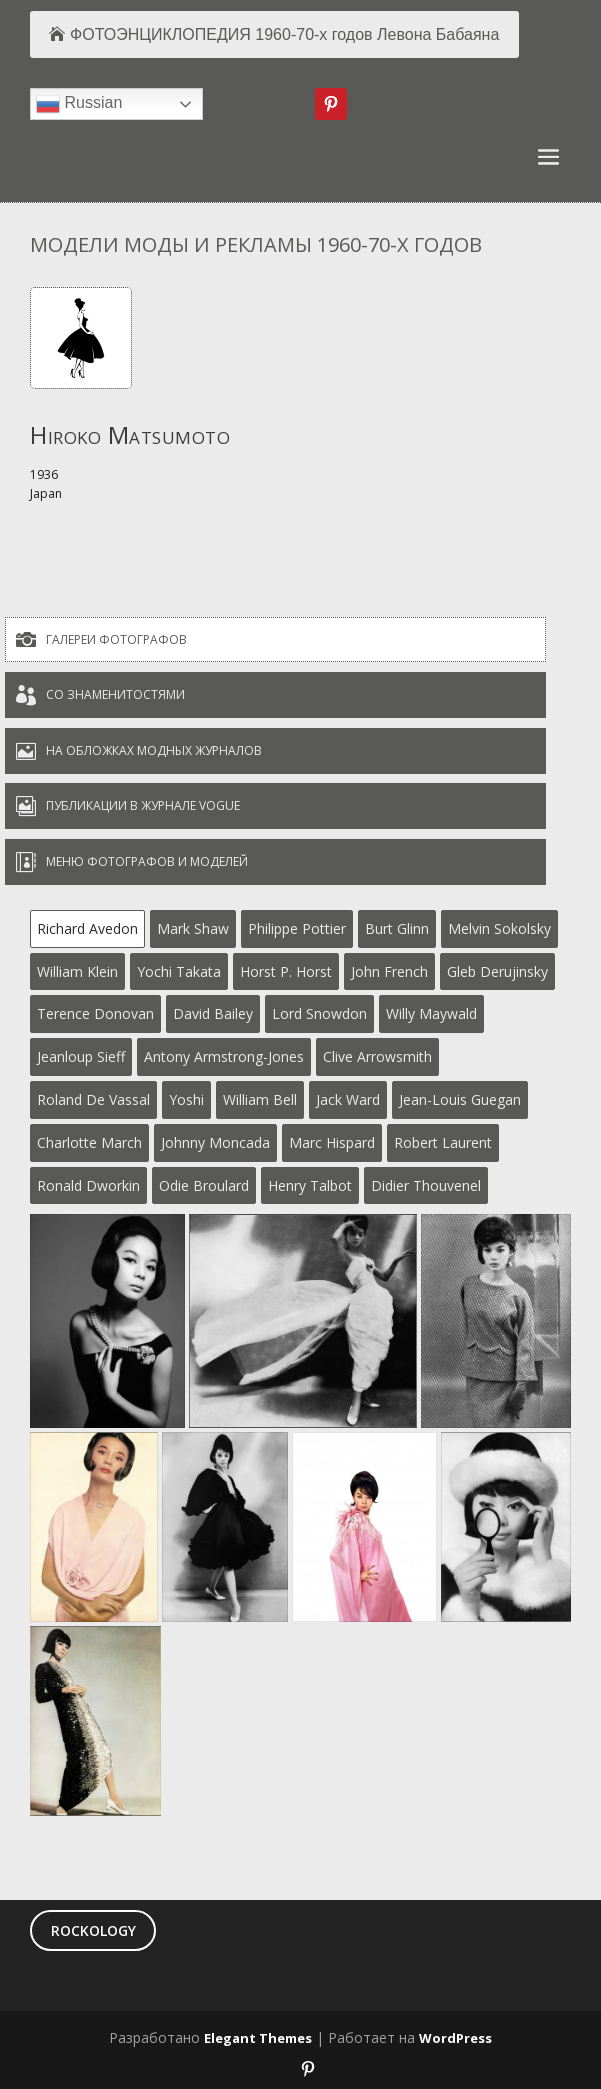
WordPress (455, 2038)
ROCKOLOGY (93, 1930)
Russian (79, 104)
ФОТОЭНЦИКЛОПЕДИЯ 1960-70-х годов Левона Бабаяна (284, 34)
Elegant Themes (258, 2038)
